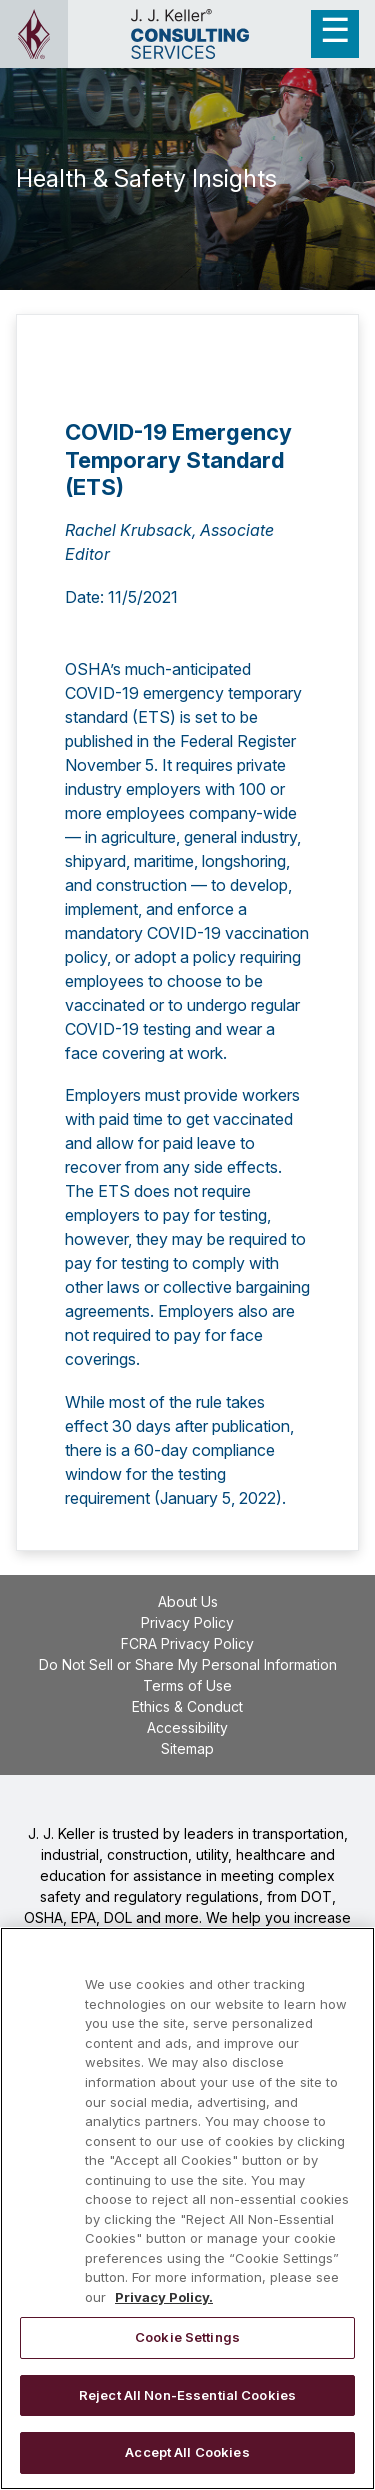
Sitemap (187, 1748)
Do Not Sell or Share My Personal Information (188, 1664)
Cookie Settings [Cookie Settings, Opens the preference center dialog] (187, 2337)
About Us (188, 1601)
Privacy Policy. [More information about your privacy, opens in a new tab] (164, 2297)
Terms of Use (187, 1685)
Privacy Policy (187, 1622)
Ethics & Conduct (187, 1706)
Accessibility (187, 1727)
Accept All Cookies (187, 2452)
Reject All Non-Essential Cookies (187, 2395)
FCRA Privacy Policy (187, 1643)
